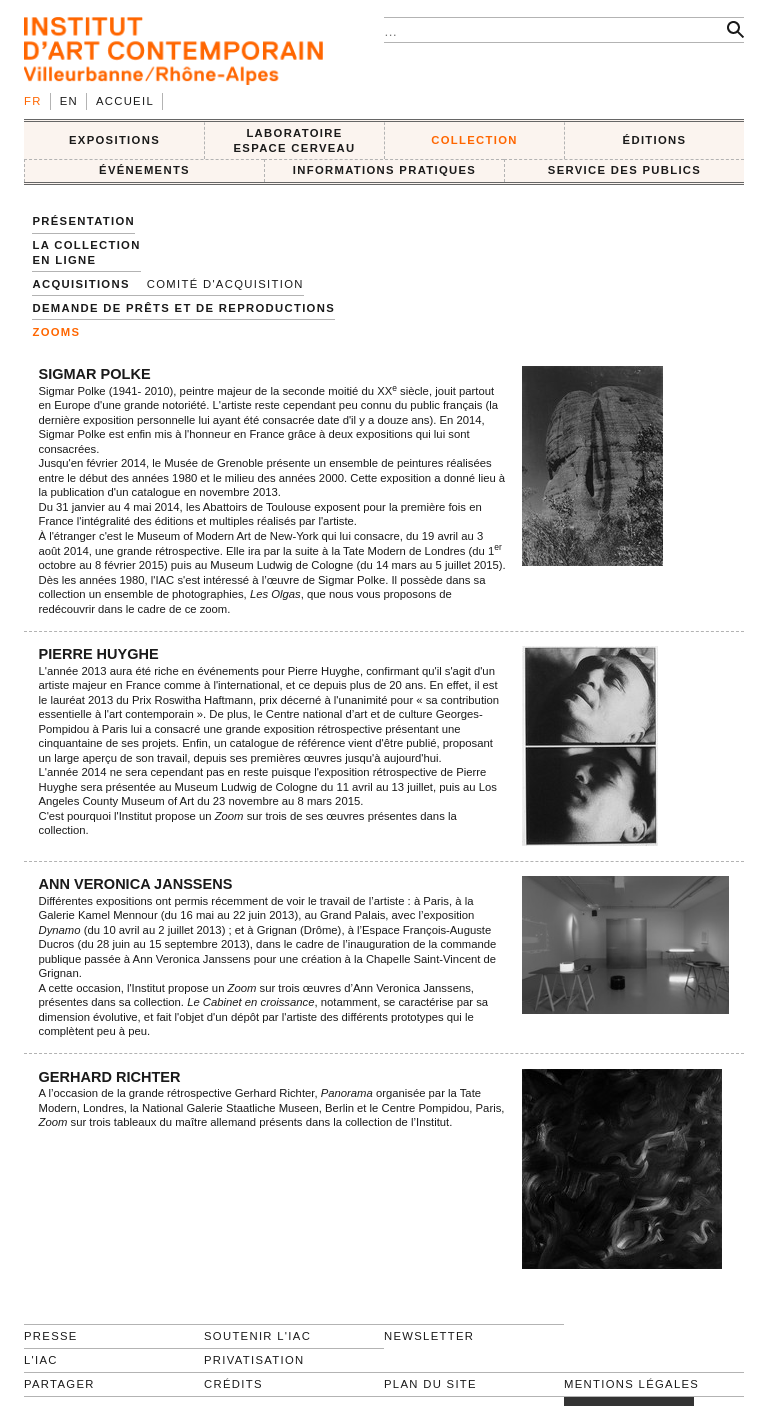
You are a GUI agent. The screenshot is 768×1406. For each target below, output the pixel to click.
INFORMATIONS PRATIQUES (384, 170)
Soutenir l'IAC (257, 1336)
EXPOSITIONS (114, 140)
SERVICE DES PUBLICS (624, 170)
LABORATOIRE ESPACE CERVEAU (294, 140)
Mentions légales (631, 1384)
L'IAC (41, 1360)
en (69, 101)
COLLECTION (474, 140)
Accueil (125, 101)
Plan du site (430, 1384)
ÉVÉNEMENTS (144, 170)
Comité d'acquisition (225, 284)
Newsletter (429, 1336)
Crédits (233, 1384)
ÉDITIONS (655, 140)
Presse (51, 1336)
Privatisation (254, 1360)
